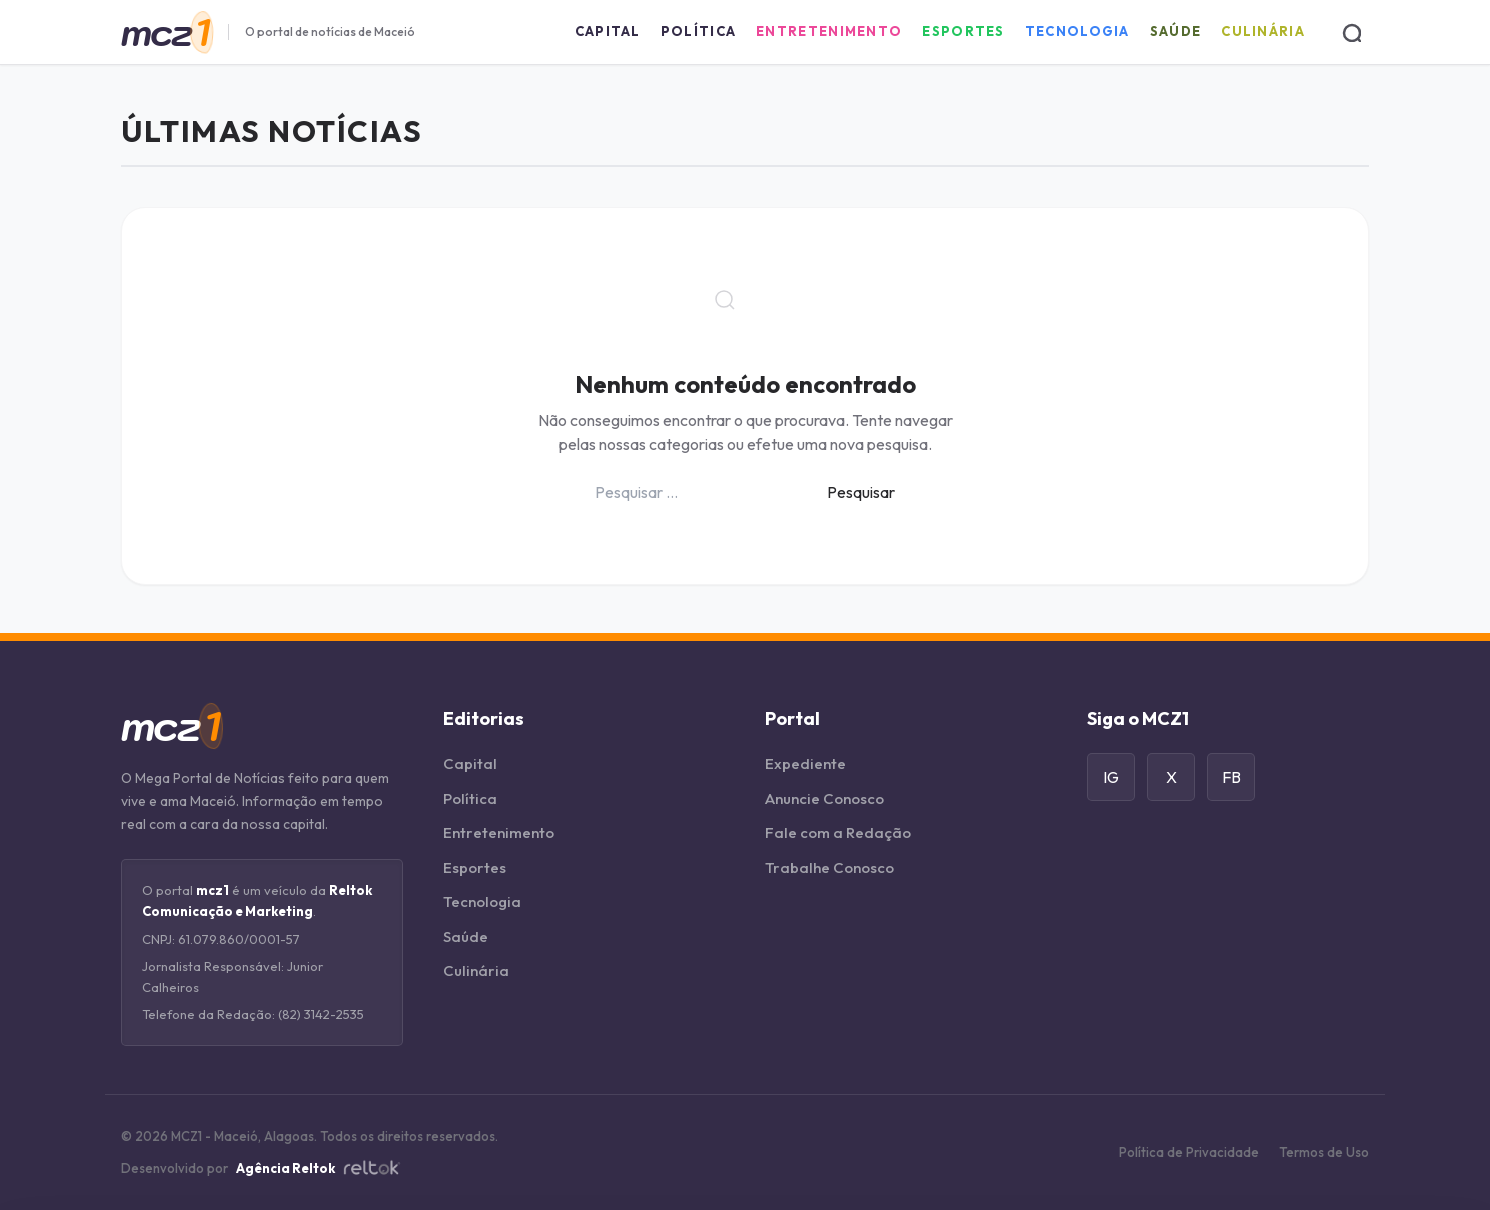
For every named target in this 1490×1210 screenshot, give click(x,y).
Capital (608, 31)
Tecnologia (1077, 31)
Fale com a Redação (838, 832)
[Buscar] (1351, 32)
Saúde (1176, 31)
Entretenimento (829, 31)
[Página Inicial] (166, 32)
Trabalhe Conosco (829, 867)
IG (1111, 777)
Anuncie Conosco (824, 798)
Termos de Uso (1324, 1152)
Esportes (963, 31)
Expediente (805, 763)
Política (698, 31)
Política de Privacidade (1189, 1152)
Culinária (1263, 31)
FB (1231, 777)
